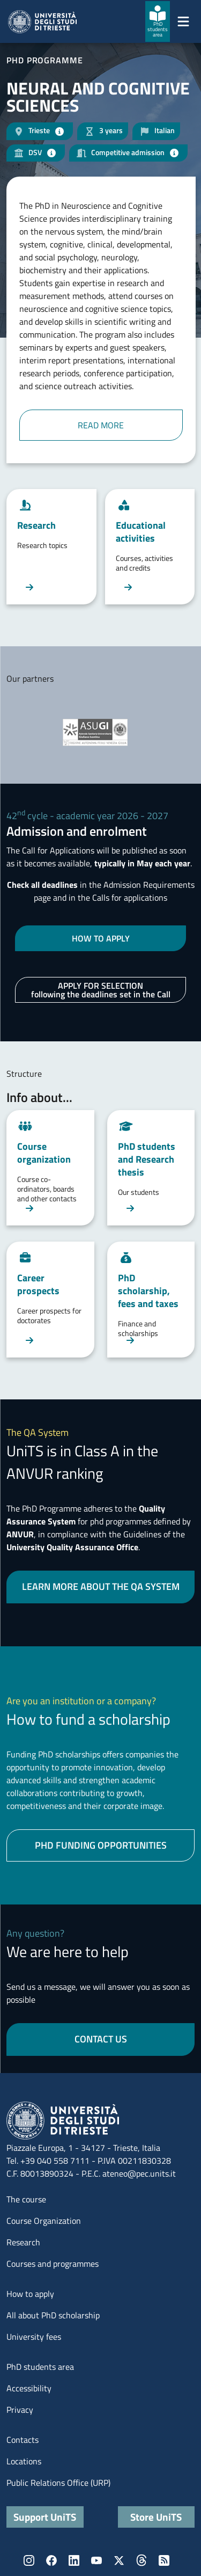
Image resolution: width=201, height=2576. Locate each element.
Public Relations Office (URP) (58, 2482)
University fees (33, 2336)
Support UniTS (44, 2516)
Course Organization (43, 2220)
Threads (141, 2560)
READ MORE (101, 425)
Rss (164, 2560)
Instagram (29, 2560)
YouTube (96, 2560)
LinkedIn (74, 2560)
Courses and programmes (52, 2263)
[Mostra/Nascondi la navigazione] (183, 21)
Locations (23, 2461)
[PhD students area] (157, 21)
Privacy (19, 2409)
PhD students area (40, 2366)
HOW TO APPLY (101, 938)
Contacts (22, 2439)
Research (23, 2242)
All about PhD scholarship (53, 2315)
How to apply (30, 2293)
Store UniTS (156, 2516)
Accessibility (28, 2388)
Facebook (51, 2560)
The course (26, 2199)
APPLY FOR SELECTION (100, 990)
